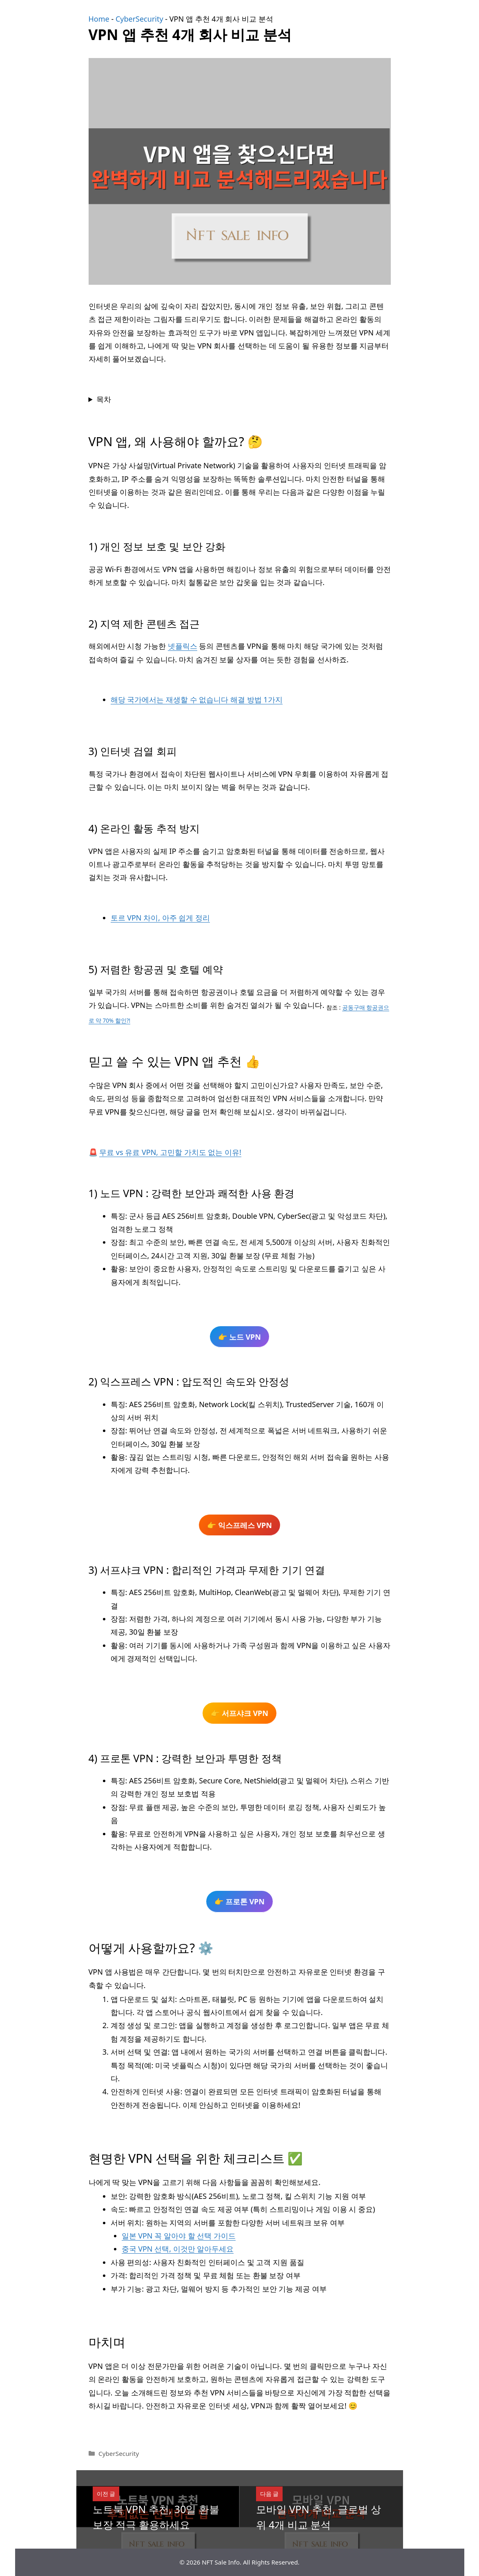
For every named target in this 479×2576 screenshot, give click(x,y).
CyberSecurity (139, 19)
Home (99, 19)
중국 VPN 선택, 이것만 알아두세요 (178, 2249)
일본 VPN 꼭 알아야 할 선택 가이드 (179, 2236)
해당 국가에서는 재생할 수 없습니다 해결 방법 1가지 (197, 699)
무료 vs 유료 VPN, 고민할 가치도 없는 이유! (170, 1152)
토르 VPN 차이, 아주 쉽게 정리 (160, 918)
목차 (103, 399)
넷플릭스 (182, 646)
